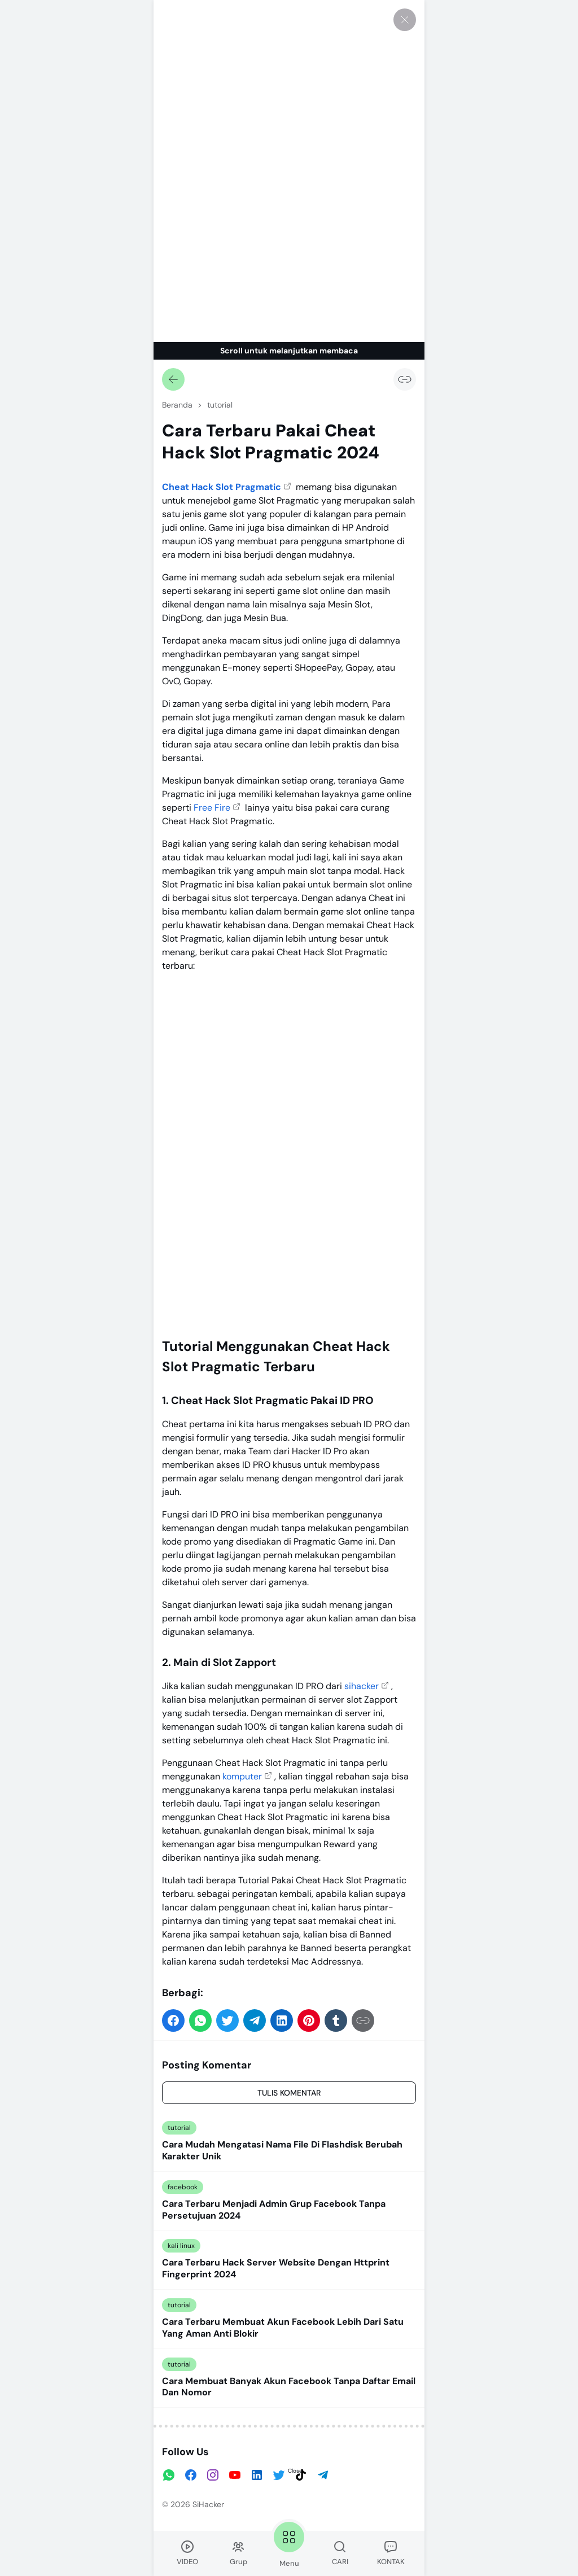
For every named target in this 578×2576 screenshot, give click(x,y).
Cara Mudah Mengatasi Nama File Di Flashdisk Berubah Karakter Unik (282, 2150)
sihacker (361, 1686)
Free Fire (212, 808)
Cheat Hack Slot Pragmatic (221, 487)
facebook (183, 2187)
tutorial (179, 2127)
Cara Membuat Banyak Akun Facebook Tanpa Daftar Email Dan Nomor (288, 2387)
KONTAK (391, 2553)
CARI (340, 2553)
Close (295, 2470)
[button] (173, 2020)
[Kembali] (173, 379)
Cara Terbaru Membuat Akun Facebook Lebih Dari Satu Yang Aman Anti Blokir (283, 2327)
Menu (289, 2543)
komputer (242, 1776)
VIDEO (187, 2553)
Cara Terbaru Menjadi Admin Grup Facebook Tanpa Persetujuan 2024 (274, 2209)
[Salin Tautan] (404, 379)
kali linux (181, 2245)
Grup (238, 2553)
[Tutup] (404, 19)
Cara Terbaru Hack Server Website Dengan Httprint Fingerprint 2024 (275, 2268)
